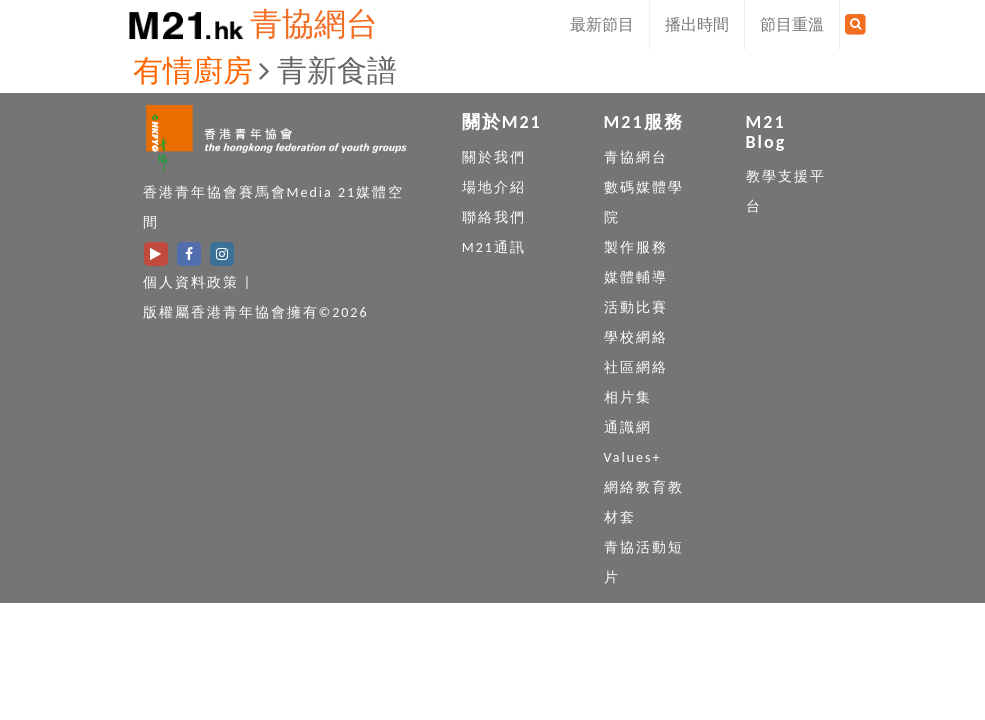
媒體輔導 (636, 277)
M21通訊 (494, 247)
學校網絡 (636, 337)
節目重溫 (792, 24)
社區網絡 (636, 367)
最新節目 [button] (602, 24)
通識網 (628, 427)
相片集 (628, 397)
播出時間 (697, 24)
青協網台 (314, 24)
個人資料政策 (191, 282)
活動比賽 (636, 307)
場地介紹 (494, 187)
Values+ (633, 457)
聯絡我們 (494, 217)
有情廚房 (193, 70)
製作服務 (636, 247)
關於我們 (494, 157)
